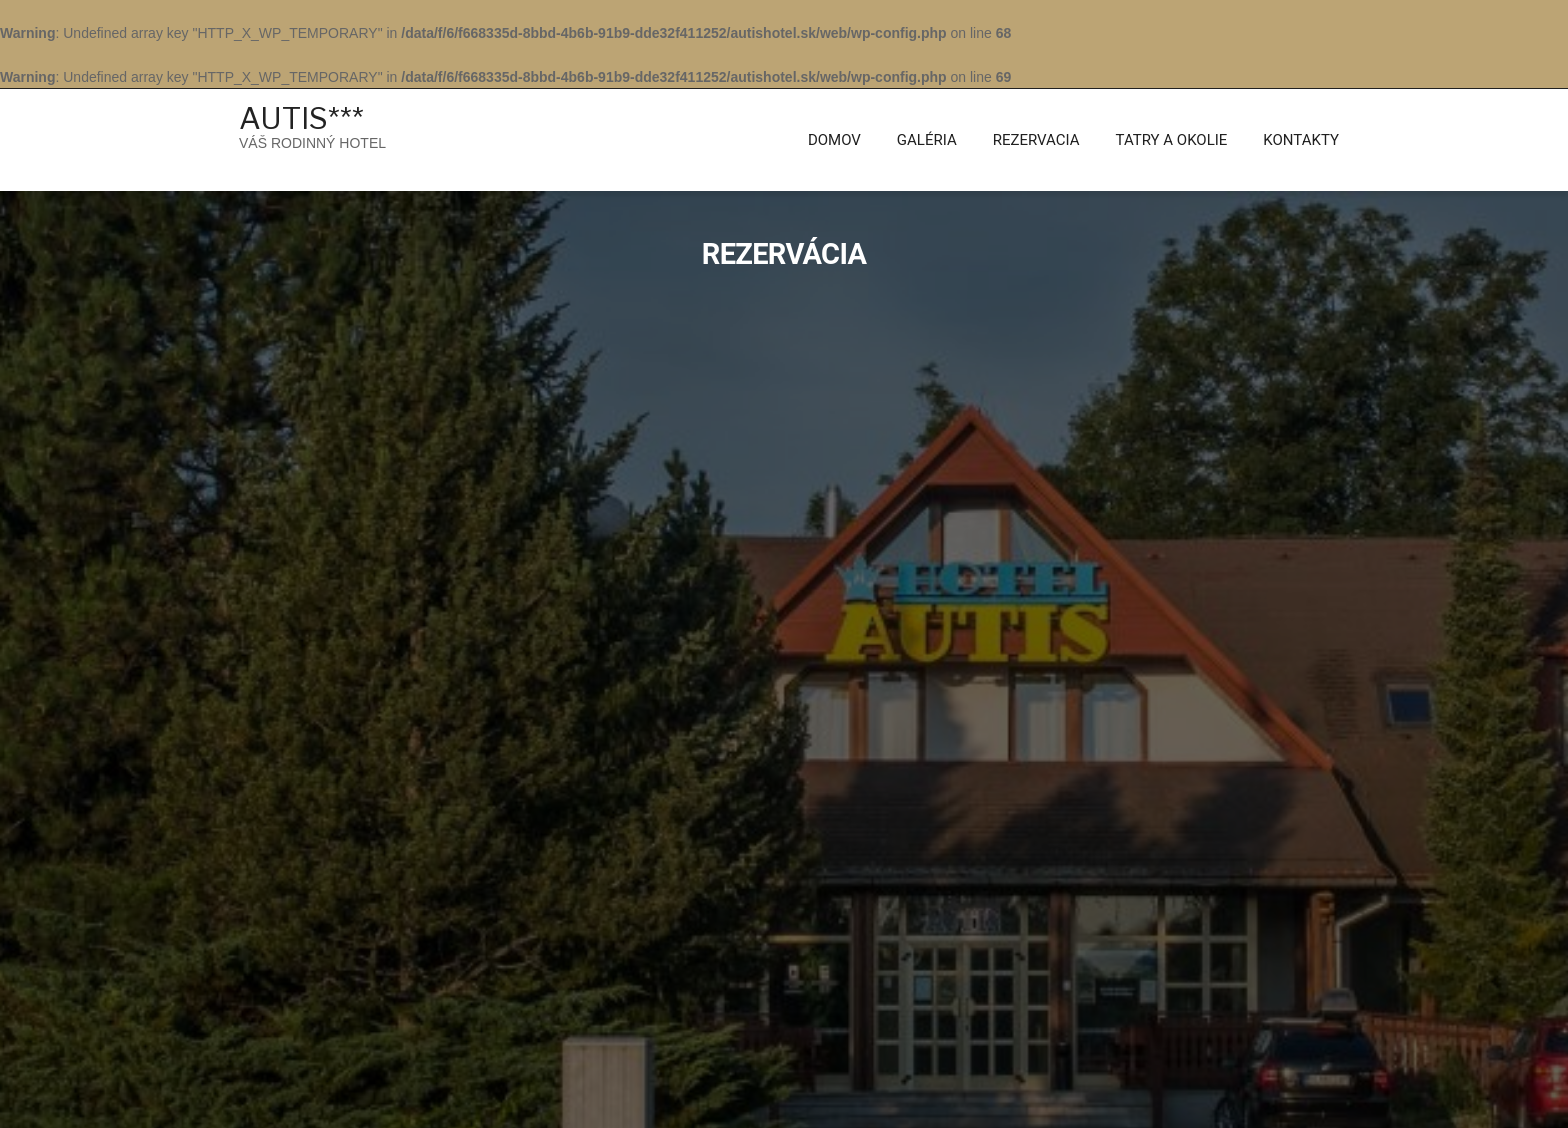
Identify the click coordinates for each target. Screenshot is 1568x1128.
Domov (834, 140)
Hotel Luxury (432, 1098)
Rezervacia (1036, 140)
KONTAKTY (1301, 140)
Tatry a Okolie (1172, 140)
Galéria (927, 140)
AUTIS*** (301, 118)
